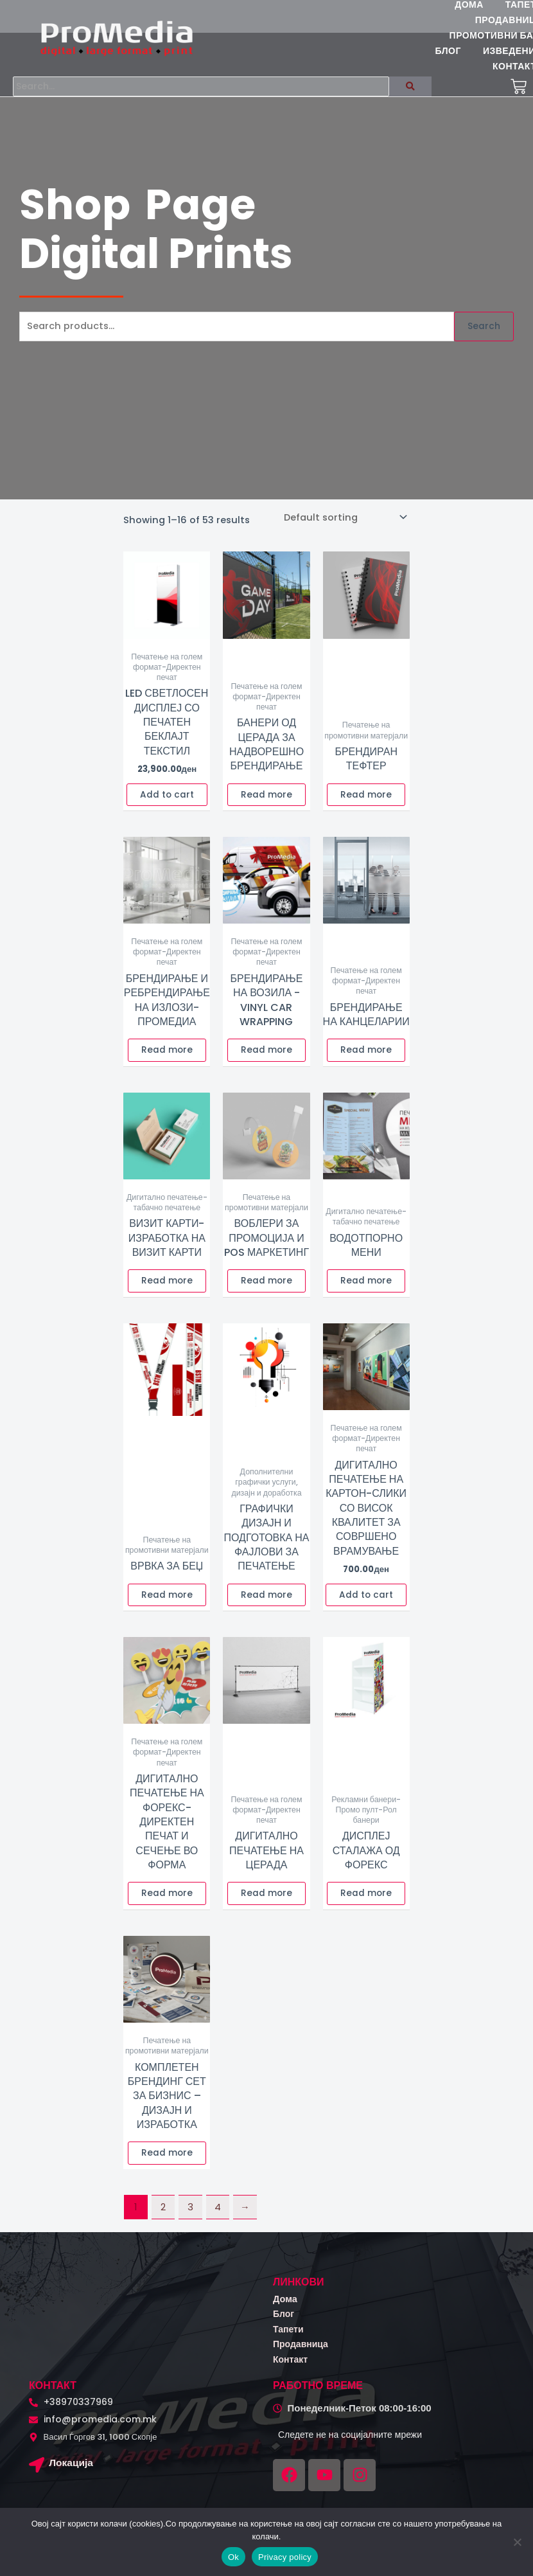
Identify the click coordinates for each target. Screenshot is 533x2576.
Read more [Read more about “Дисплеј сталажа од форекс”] (366, 1902)
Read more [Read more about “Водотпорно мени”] (366, 1290)
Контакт (292, 2368)
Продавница (303, 2352)
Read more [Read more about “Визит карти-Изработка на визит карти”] (167, 1290)
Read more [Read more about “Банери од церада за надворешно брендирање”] (266, 804)
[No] (517, 2542)
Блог (285, 2322)
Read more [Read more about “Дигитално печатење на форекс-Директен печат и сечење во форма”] (167, 1902)
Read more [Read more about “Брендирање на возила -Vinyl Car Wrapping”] (266, 1059)
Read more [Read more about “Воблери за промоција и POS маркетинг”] (266, 1290)
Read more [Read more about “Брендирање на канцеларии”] (366, 1059)
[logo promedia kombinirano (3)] (116, 37)
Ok (233, 2557)
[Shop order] (344, 526)
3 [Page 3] (190, 2216)
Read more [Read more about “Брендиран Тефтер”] (366, 804)
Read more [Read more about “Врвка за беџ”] (167, 1604)
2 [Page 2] (163, 2216)
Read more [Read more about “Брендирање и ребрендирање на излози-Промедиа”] (167, 1059)
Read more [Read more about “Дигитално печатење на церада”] (266, 1902)
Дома (286, 2307)
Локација (73, 2471)
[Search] (210, 91)
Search (483, 335)
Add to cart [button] (167, 804)
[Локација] (37, 2476)
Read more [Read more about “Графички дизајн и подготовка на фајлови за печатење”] (266, 1604)
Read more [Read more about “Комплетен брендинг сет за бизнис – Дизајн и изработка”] (167, 2162)
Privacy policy (284, 2557)
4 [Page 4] (217, 2216)
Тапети (290, 2338)
